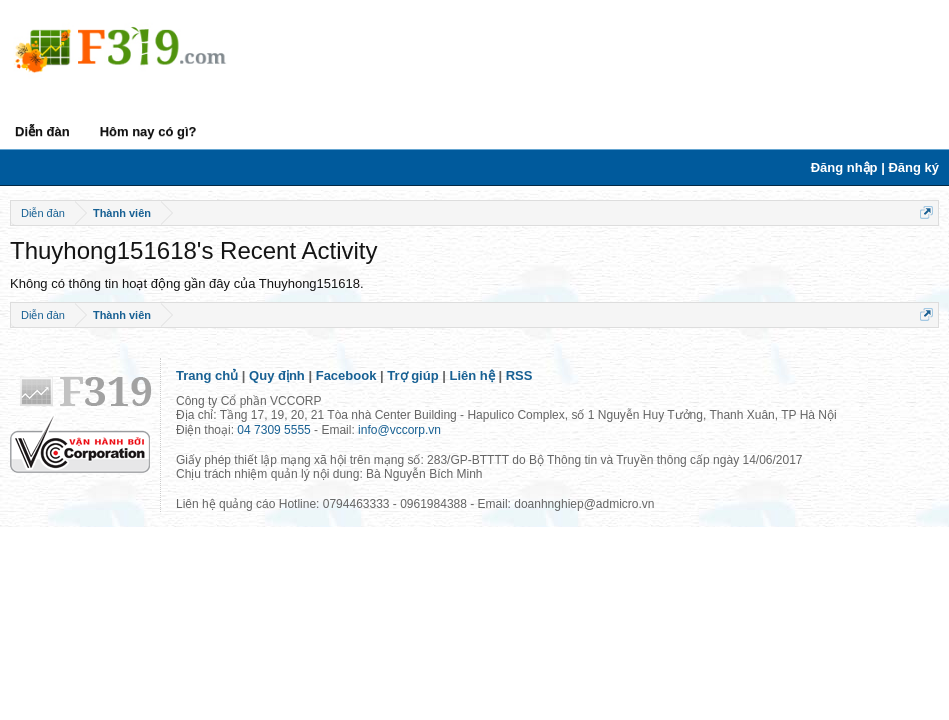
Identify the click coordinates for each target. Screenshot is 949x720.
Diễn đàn (42, 131)
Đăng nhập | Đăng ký (875, 167)
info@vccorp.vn (399, 430)
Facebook (346, 375)
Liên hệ (472, 375)
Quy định (277, 375)
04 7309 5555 (273, 430)
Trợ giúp (412, 375)
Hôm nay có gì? (148, 131)
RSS (519, 375)
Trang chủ (207, 375)
